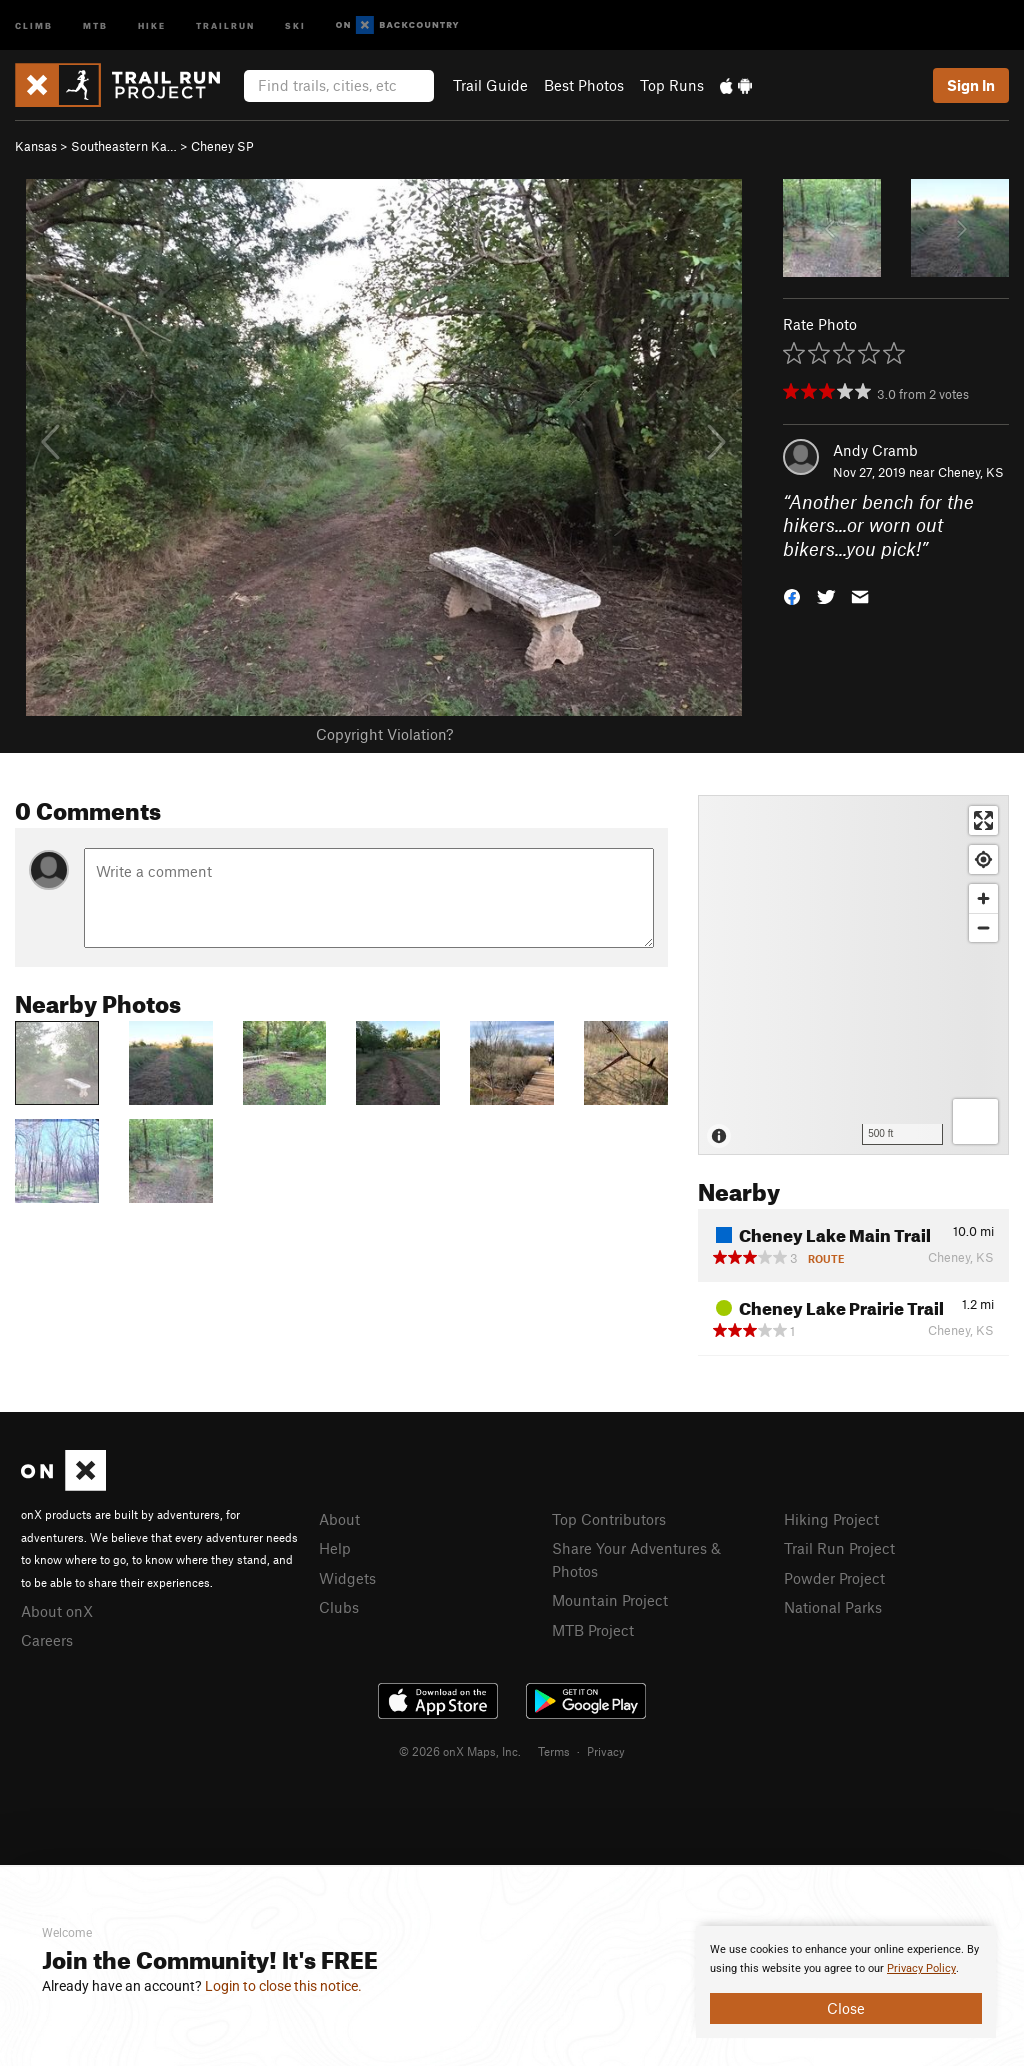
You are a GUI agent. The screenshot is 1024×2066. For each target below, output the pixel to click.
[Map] (853, 975)
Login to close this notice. (283, 1986)
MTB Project (593, 1630)
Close (846, 2008)
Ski (295, 24)
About (339, 1519)
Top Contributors (609, 1519)
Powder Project (834, 1578)
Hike (152, 24)
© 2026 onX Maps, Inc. (460, 1751)
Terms (554, 1751)
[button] (792, 595)
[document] (846, 1982)
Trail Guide (490, 85)
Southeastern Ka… (124, 146)
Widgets (347, 1578)
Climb (34, 24)
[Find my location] (983, 859)
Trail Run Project (839, 1548)
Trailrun (225, 24)
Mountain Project (610, 1600)
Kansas (36, 146)
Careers (47, 1640)
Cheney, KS (971, 472)
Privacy (606, 1751)
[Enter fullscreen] (983, 820)
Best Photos (584, 85)
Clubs (339, 1607)
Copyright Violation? (384, 734)
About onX (57, 1611)
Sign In (971, 85)
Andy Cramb (875, 450)
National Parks (833, 1607)
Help (335, 1548)
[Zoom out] (983, 927)
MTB (95, 24)
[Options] (975, 1121)
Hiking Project (831, 1519)
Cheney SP (222, 146)
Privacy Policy (921, 1968)
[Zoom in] (983, 898)
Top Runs (672, 85)
